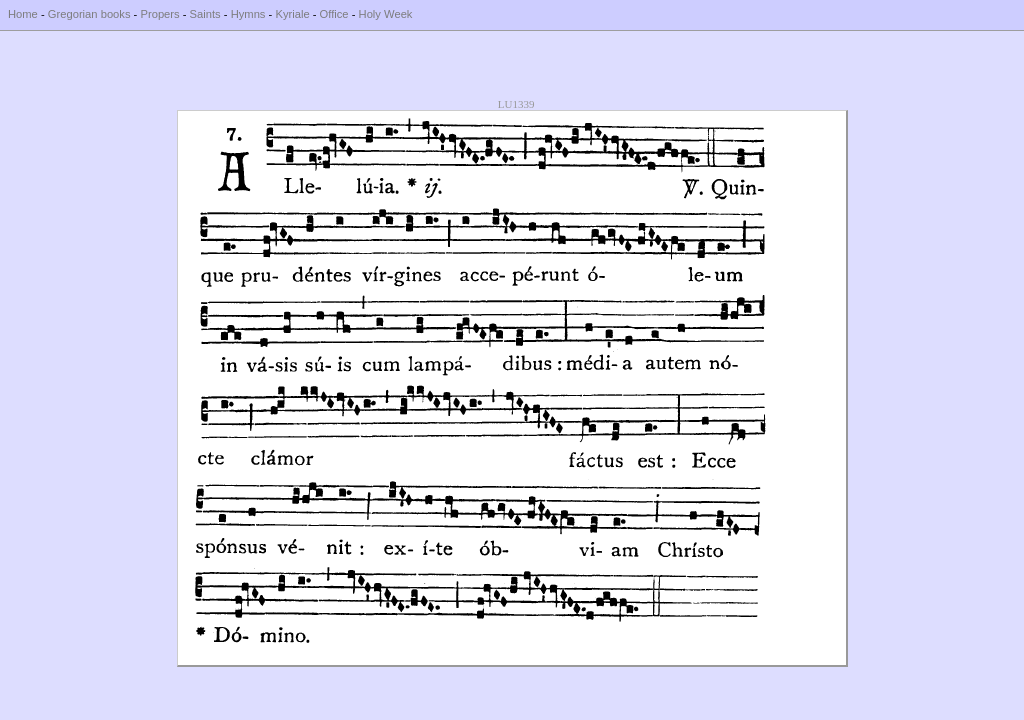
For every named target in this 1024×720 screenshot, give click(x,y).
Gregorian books (89, 14)
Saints (205, 14)
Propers (159, 14)
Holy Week (386, 14)
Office (334, 14)
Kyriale (292, 14)
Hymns (248, 14)
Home (23, 14)
